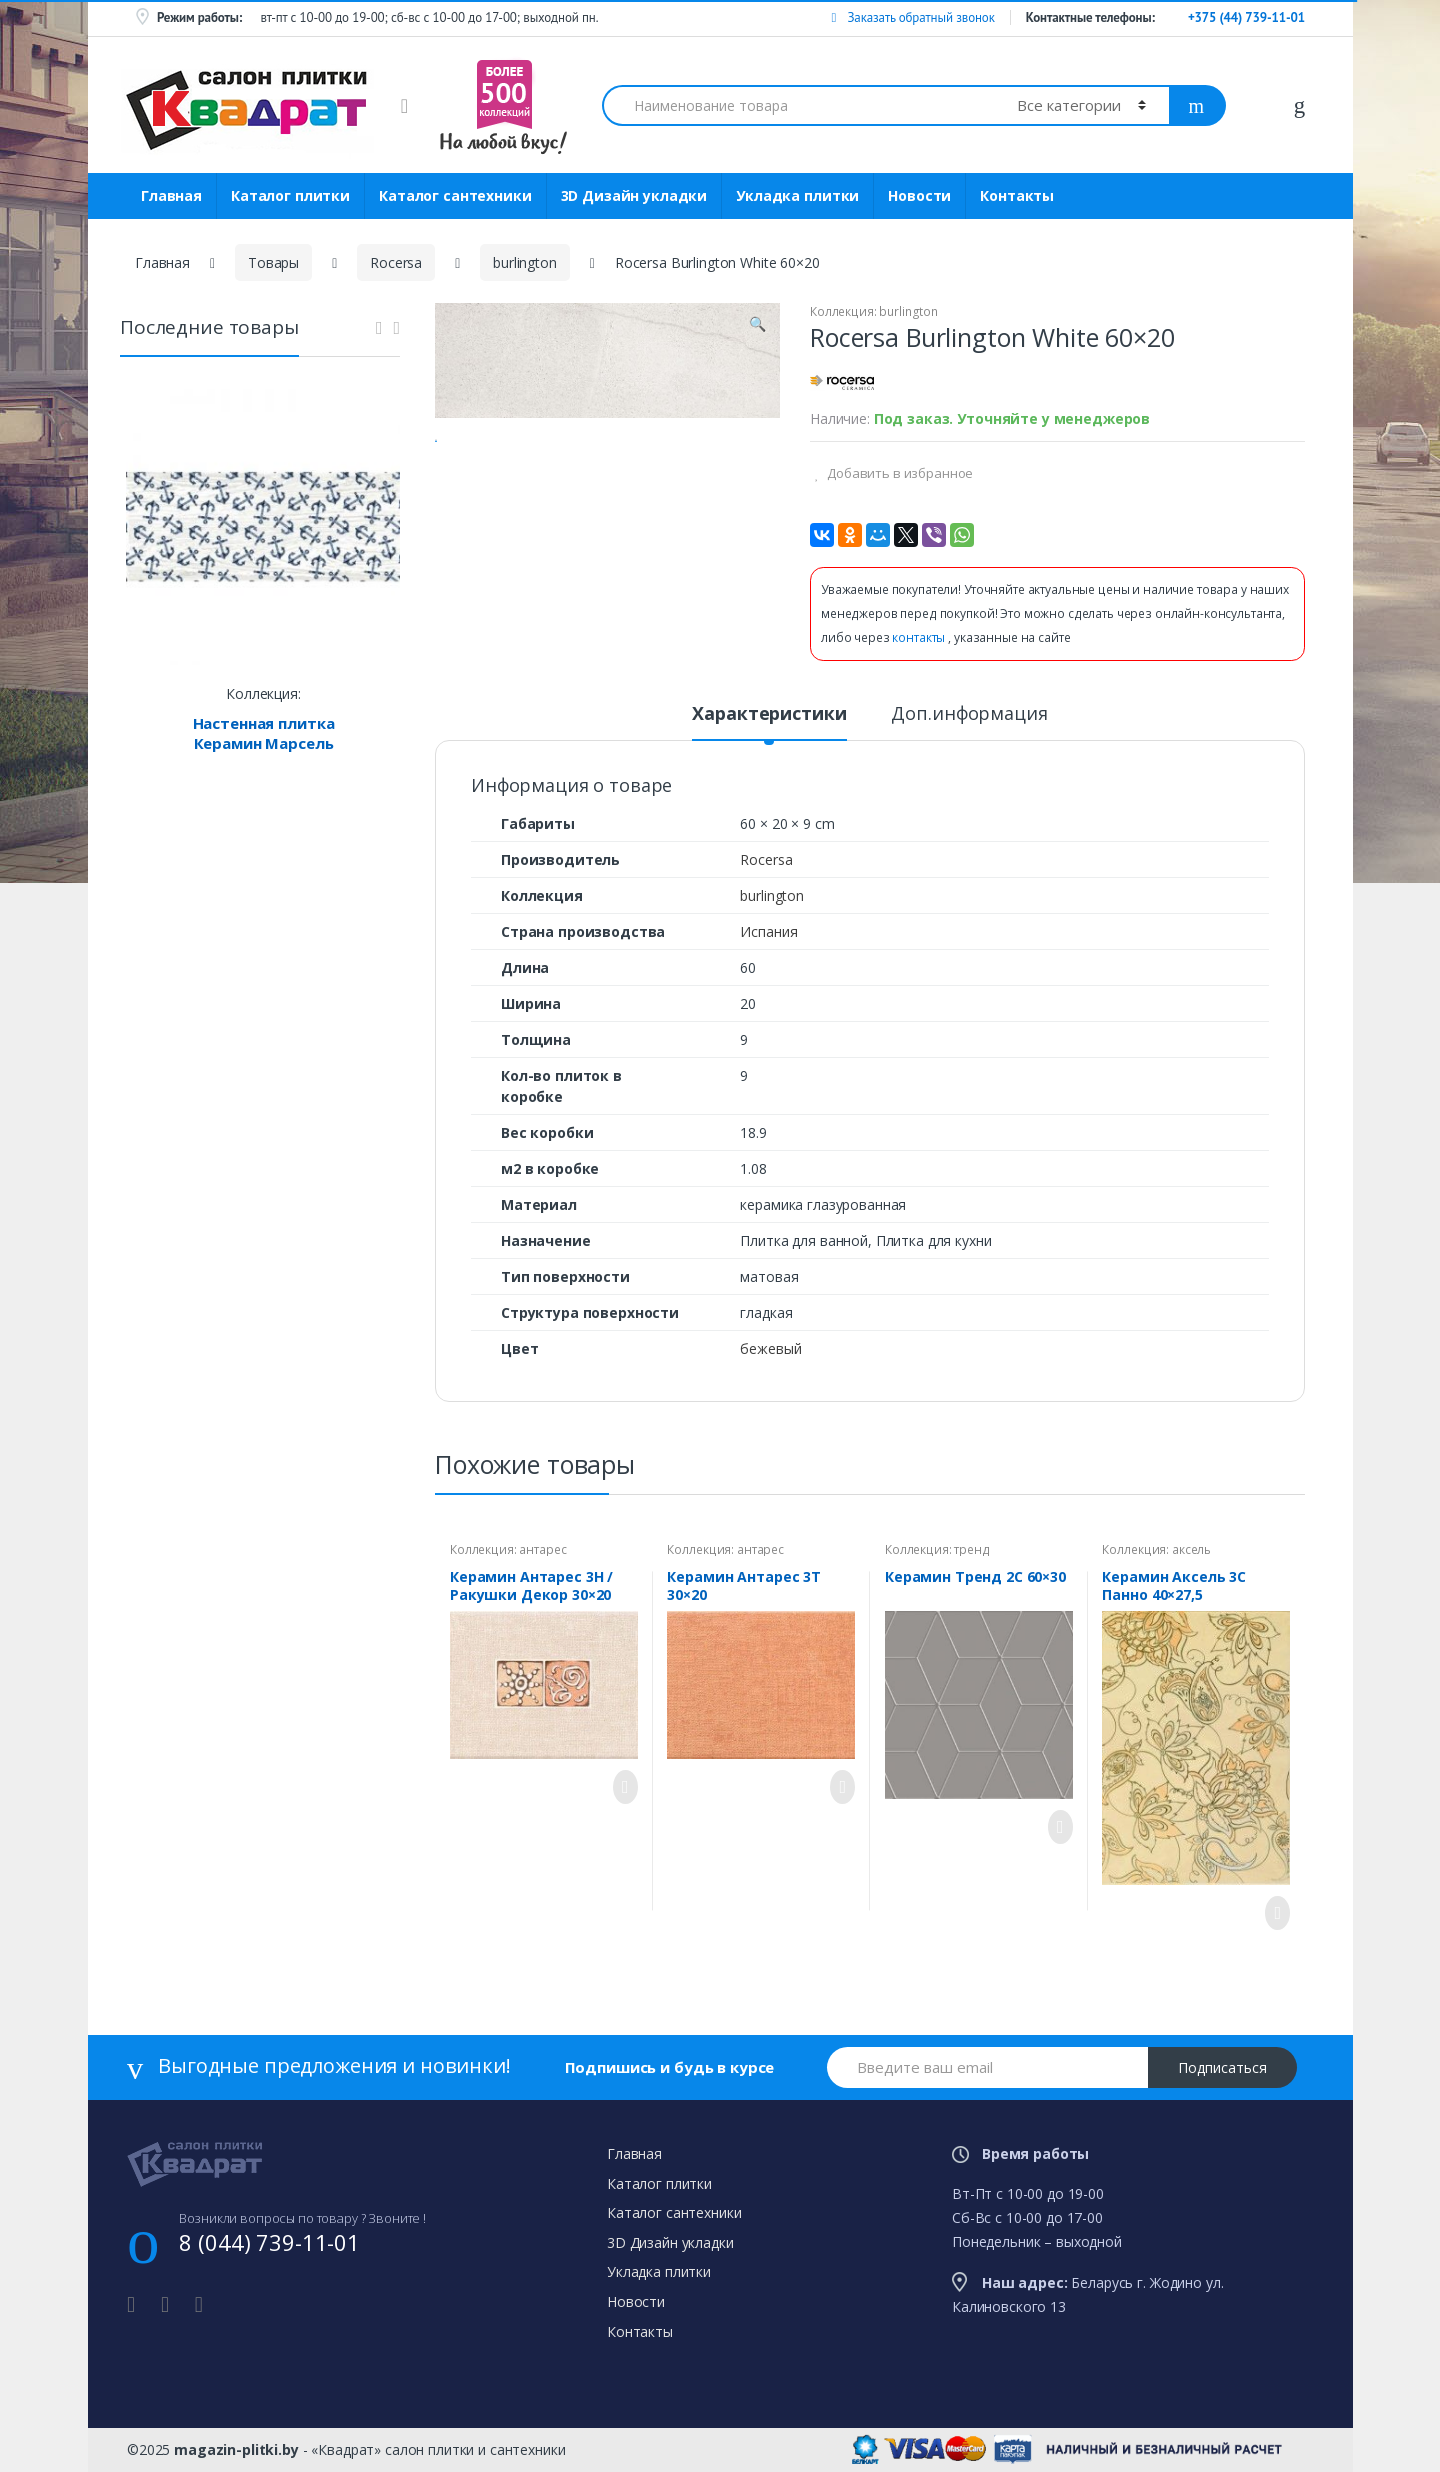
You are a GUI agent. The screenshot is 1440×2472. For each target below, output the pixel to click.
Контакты (1017, 195)
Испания (768, 931)
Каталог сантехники (455, 195)
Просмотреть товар (620, 1787)
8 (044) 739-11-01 (269, 2242)
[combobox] (798, 105)
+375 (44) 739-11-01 (1246, 17)
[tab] (769, 722)
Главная (171, 195)
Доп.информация (969, 714)
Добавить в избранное (898, 473)
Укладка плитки (797, 195)
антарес (542, 1549)
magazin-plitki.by (236, 2449)
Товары (273, 262)
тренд (971, 1549)
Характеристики (769, 714)
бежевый (770, 1348)
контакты (920, 637)
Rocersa (396, 262)
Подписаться (1222, 2067)
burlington (525, 262)
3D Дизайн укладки (634, 195)
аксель (1191, 1549)
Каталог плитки (290, 195)
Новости (919, 195)
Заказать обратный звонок (912, 17)
